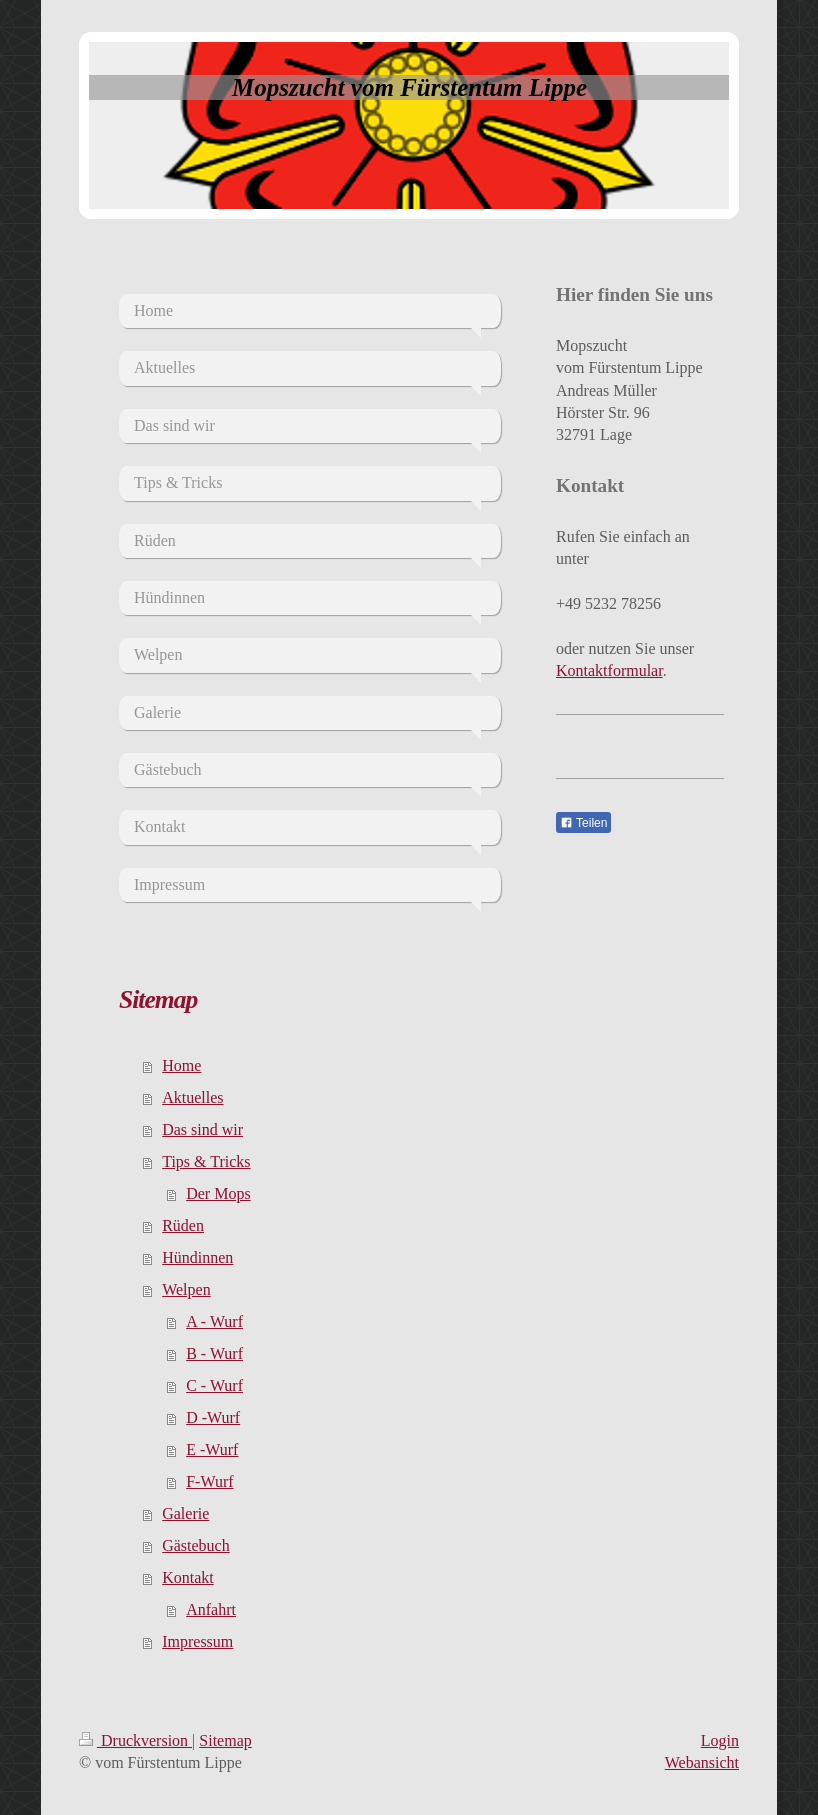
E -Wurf (212, 1449)
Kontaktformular (609, 670)
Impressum (197, 1641)
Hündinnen (197, 1257)
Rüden (183, 1225)
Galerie (185, 1513)
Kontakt (188, 1577)
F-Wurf (209, 1481)
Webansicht (702, 1762)
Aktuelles (192, 1097)
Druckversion (135, 1740)
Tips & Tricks (206, 1161)
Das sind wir (202, 1129)
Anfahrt (211, 1609)
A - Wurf (214, 1321)
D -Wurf (213, 1417)
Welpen (186, 1289)
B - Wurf (214, 1353)
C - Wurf (214, 1385)
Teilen (583, 823)
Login (720, 1740)
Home (181, 1065)
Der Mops (218, 1193)
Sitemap (225, 1740)
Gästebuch (196, 1545)
